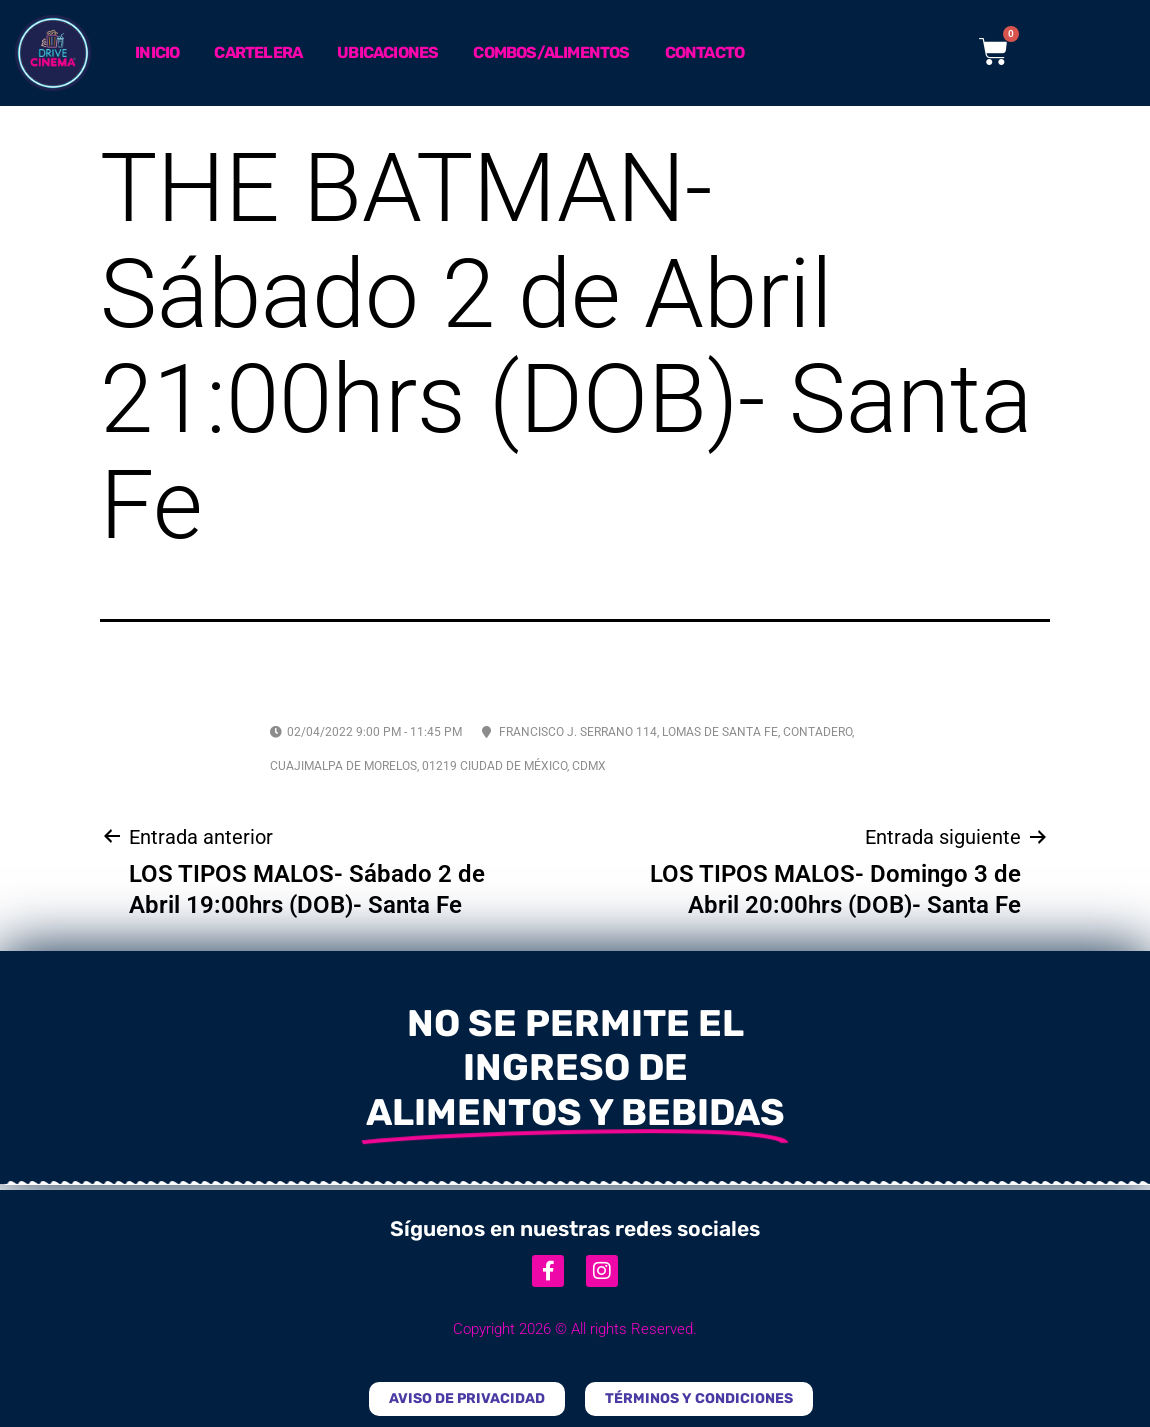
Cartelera (258, 52)
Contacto (705, 52)
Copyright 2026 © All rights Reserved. (575, 1329)
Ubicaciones (387, 52)
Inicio (157, 52)
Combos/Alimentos (551, 52)
